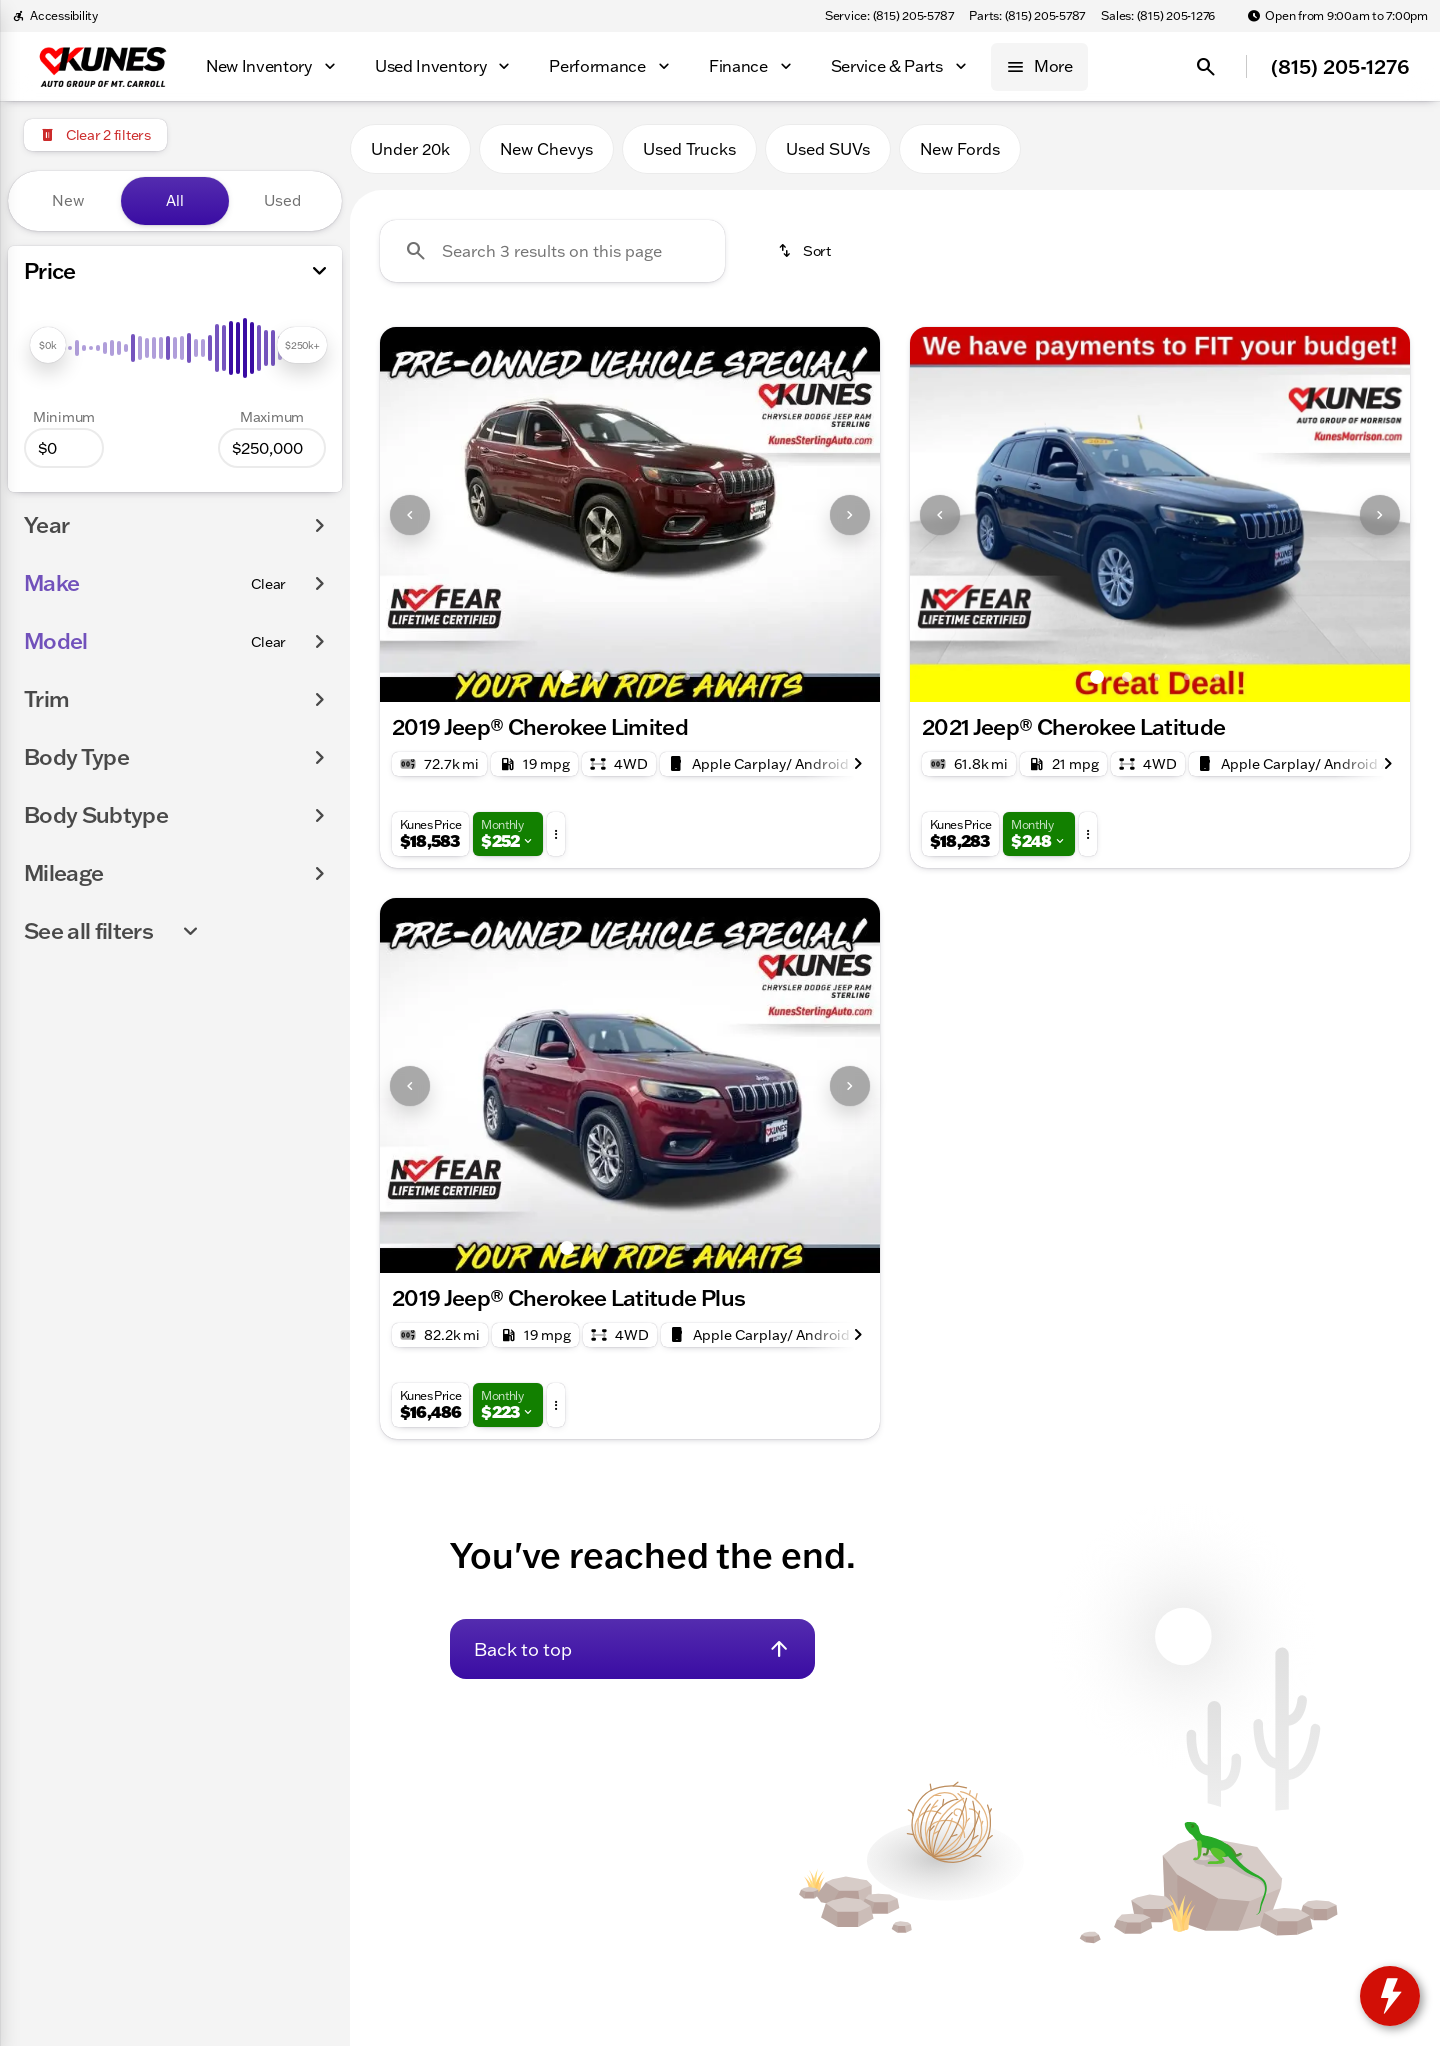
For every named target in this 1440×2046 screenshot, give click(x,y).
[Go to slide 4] (657, 677)
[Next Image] (850, 515)
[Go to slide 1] (567, 677)
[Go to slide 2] (597, 677)
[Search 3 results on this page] (552, 251)
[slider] (48, 345)
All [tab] (175, 200)
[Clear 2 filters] (95, 135)
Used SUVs (828, 149)
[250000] (272, 448)
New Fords (960, 149)
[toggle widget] (1390, 1996)
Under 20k (410, 149)
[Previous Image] (410, 515)
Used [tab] (282, 200)
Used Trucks (689, 149)
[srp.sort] (804, 251)
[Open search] (1206, 67)
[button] (417, 514)
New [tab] (68, 200)
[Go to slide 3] (627, 677)
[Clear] (268, 584)
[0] (64, 448)
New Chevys (546, 149)
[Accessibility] (55, 16)
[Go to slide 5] (687, 677)
